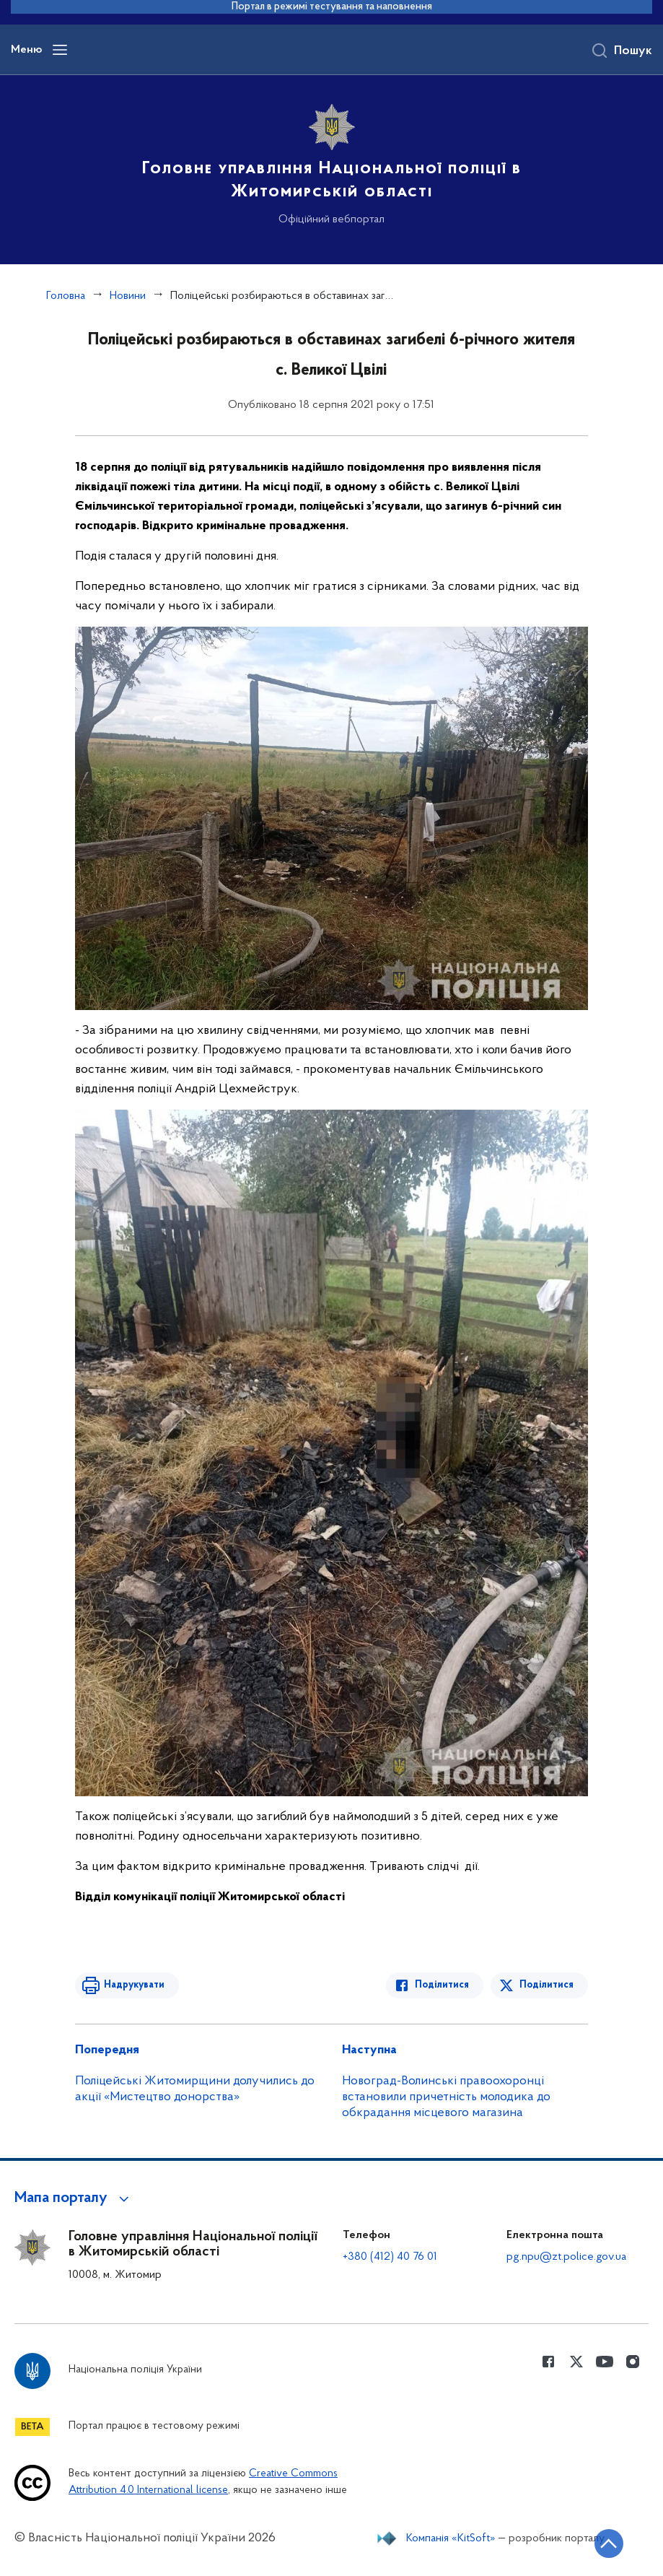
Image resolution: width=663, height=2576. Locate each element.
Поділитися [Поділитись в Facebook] (442, 1985)
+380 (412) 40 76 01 (390, 2257)
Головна (65, 296)
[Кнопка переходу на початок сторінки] (608, 2543)
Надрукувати (134, 1985)
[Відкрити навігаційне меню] (60, 50)
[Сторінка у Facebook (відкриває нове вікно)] (548, 2361)
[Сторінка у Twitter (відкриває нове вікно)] (576, 2361)
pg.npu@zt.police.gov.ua (566, 2257)
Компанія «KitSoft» (451, 2538)
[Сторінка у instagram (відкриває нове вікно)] (632, 2361)
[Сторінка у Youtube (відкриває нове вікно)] (604, 2361)
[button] (73, 2198)
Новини (128, 296)
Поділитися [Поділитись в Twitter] (546, 1985)
